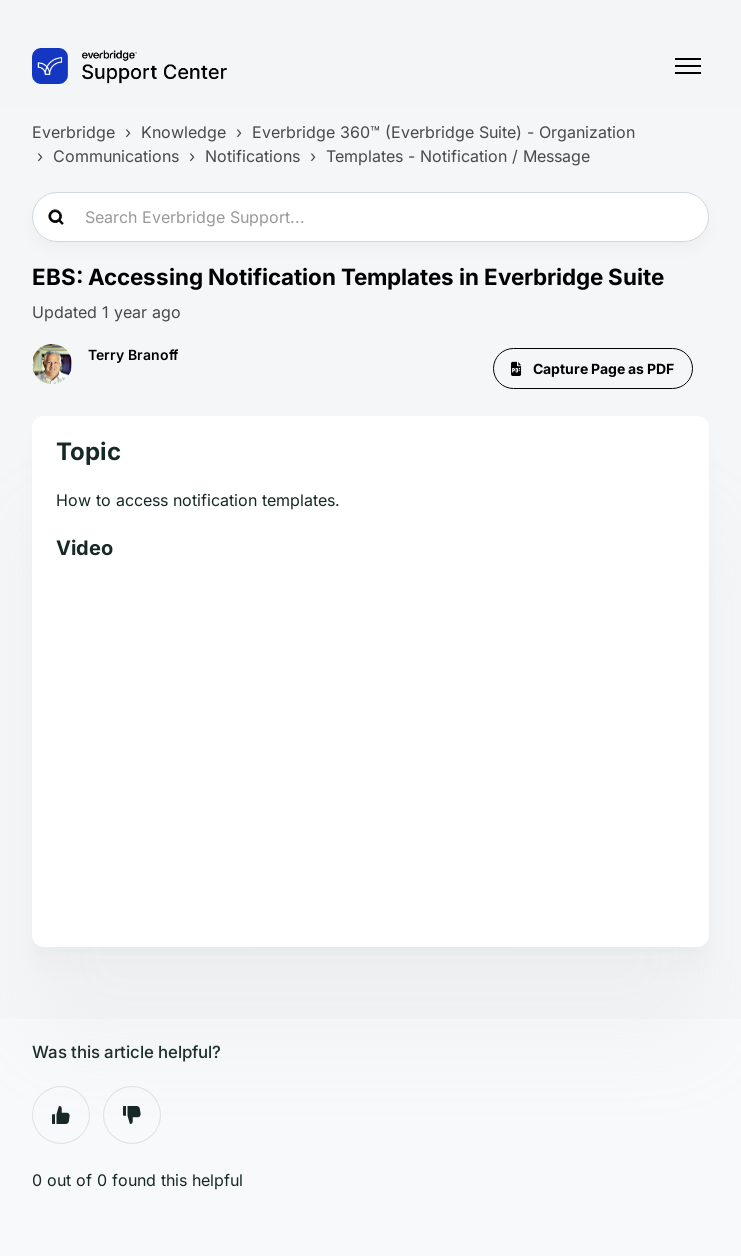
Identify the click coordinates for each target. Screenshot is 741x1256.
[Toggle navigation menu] (688, 66)
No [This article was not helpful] (132, 1115)
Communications (116, 156)
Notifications (252, 156)
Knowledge (183, 132)
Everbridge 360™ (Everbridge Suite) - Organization (443, 132)
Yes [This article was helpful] (61, 1115)
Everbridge (73, 132)
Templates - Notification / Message (458, 156)
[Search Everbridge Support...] (370, 217)
